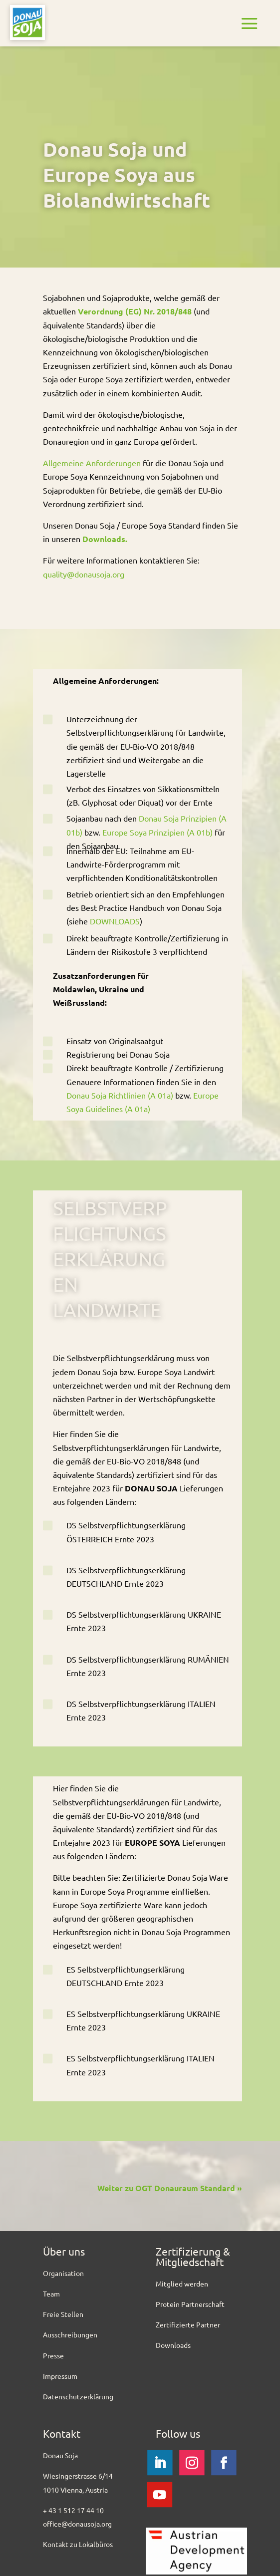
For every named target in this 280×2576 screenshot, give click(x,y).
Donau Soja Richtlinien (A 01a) (119, 1095)
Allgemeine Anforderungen (92, 463)
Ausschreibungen (70, 2334)
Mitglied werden (182, 2283)
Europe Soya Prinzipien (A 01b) (157, 832)
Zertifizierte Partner (188, 2324)
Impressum (60, 2375)
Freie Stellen (63, 2313)
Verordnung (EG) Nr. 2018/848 (135, 311)
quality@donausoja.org (83, 574)
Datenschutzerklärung (78, 2396)
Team (51, 2293)
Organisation (63, 2273)
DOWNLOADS (115, 921)
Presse (53, 2355)
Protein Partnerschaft (190, 2303)
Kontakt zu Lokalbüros (78, 2544)
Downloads (173, 2344)
